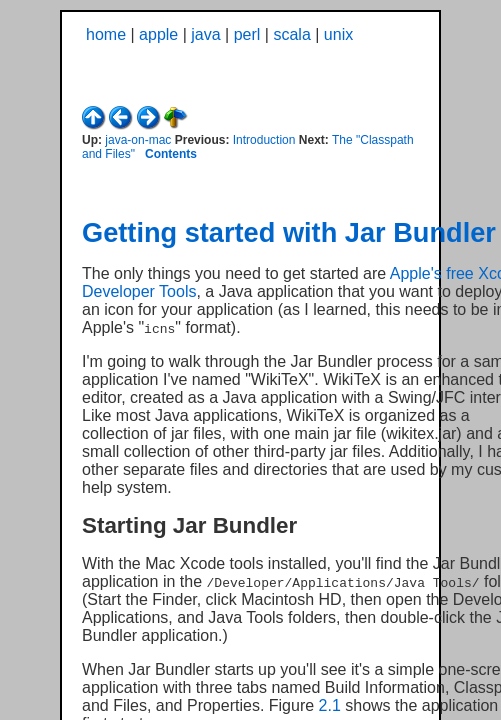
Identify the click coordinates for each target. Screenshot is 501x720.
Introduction (264, 140)
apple (158, 34)
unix (338, 34)
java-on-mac (138, 140)
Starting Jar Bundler (189, 525)
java (205, 34)
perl (247, 34)
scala (291, 34)
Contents (171, 154)
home (106, 34)
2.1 (330, 705)
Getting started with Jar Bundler (289, 232)
